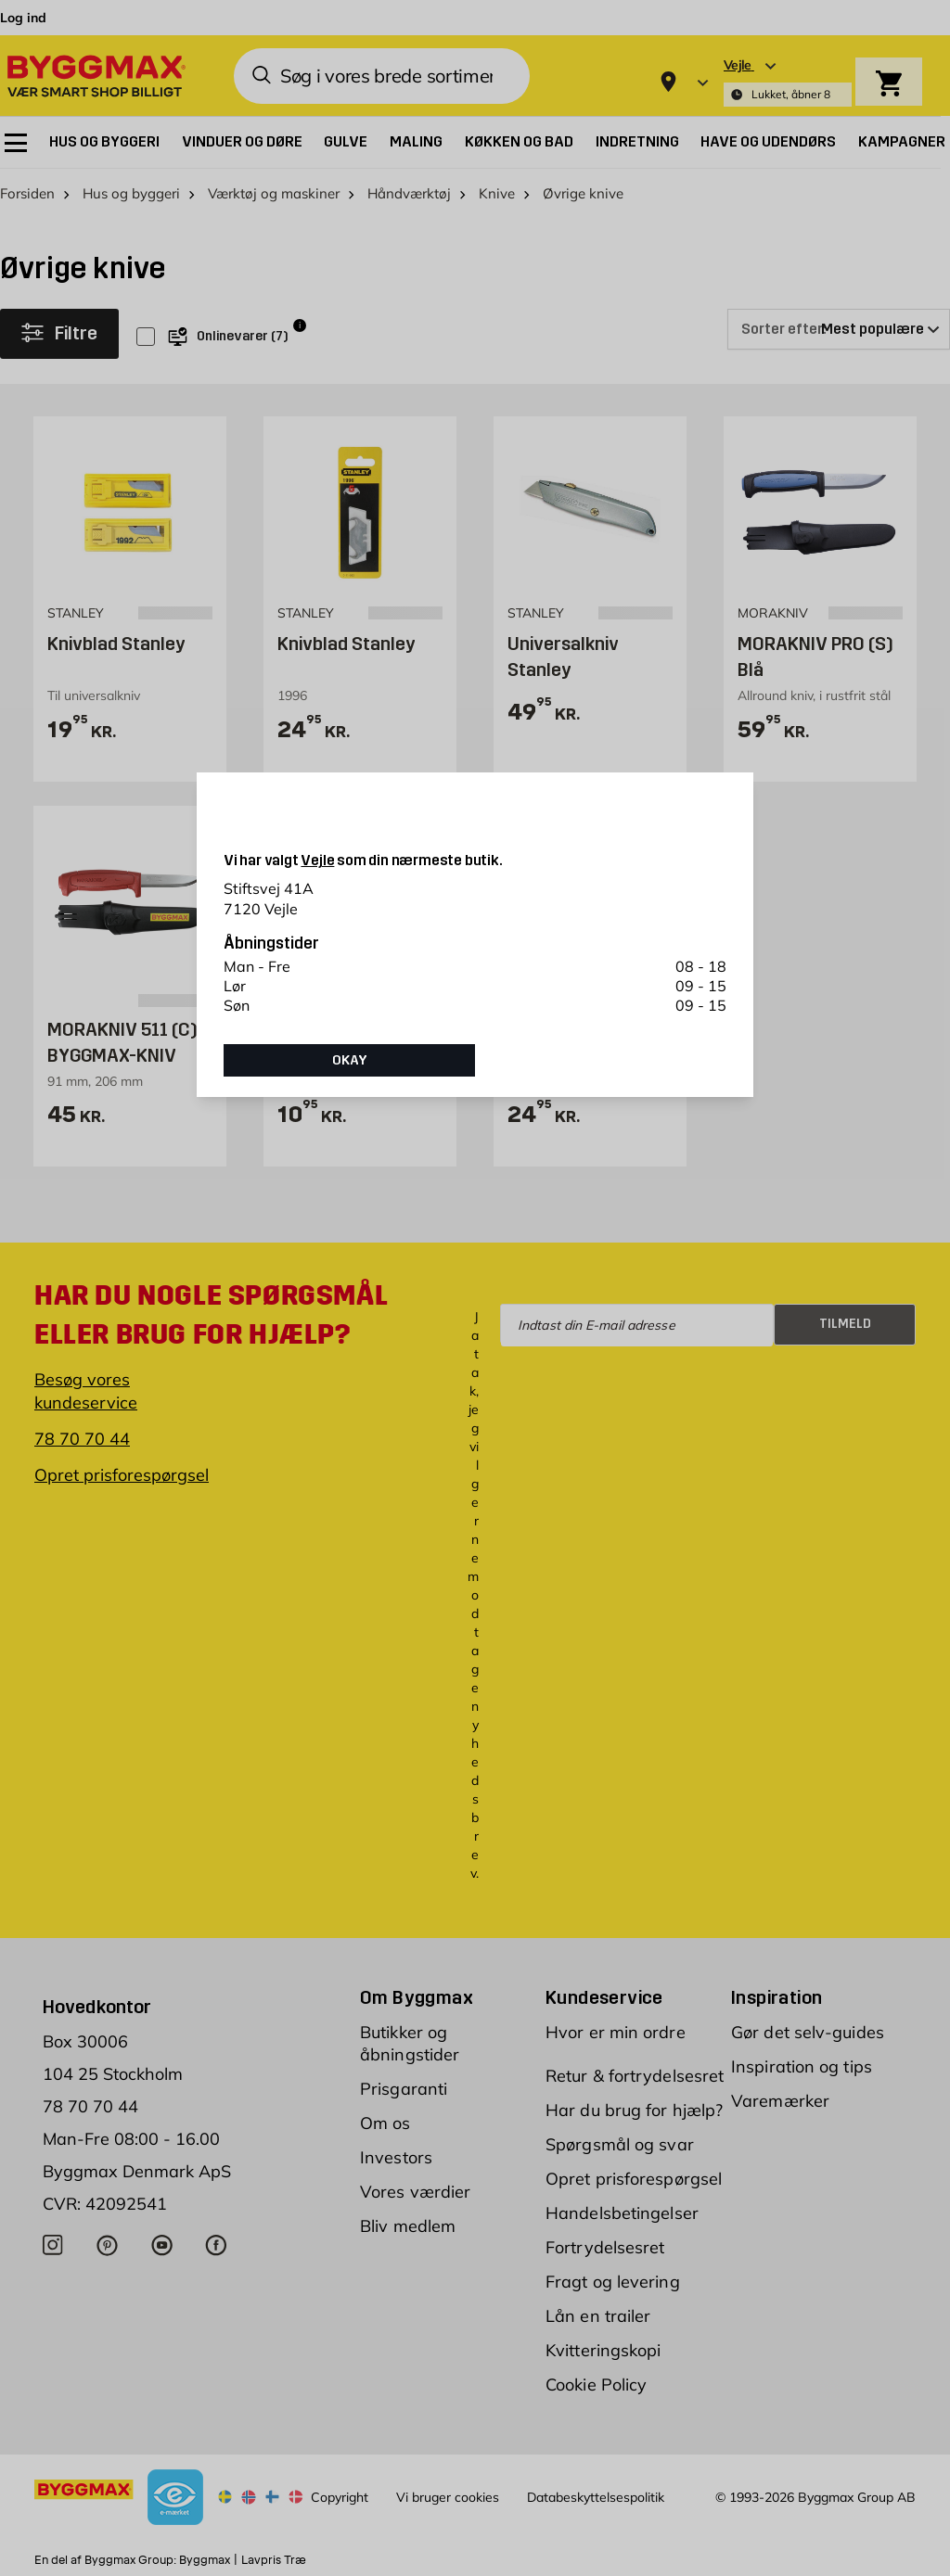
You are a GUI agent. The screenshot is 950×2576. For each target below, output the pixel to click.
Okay (349, 1060)
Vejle (317, 860)
